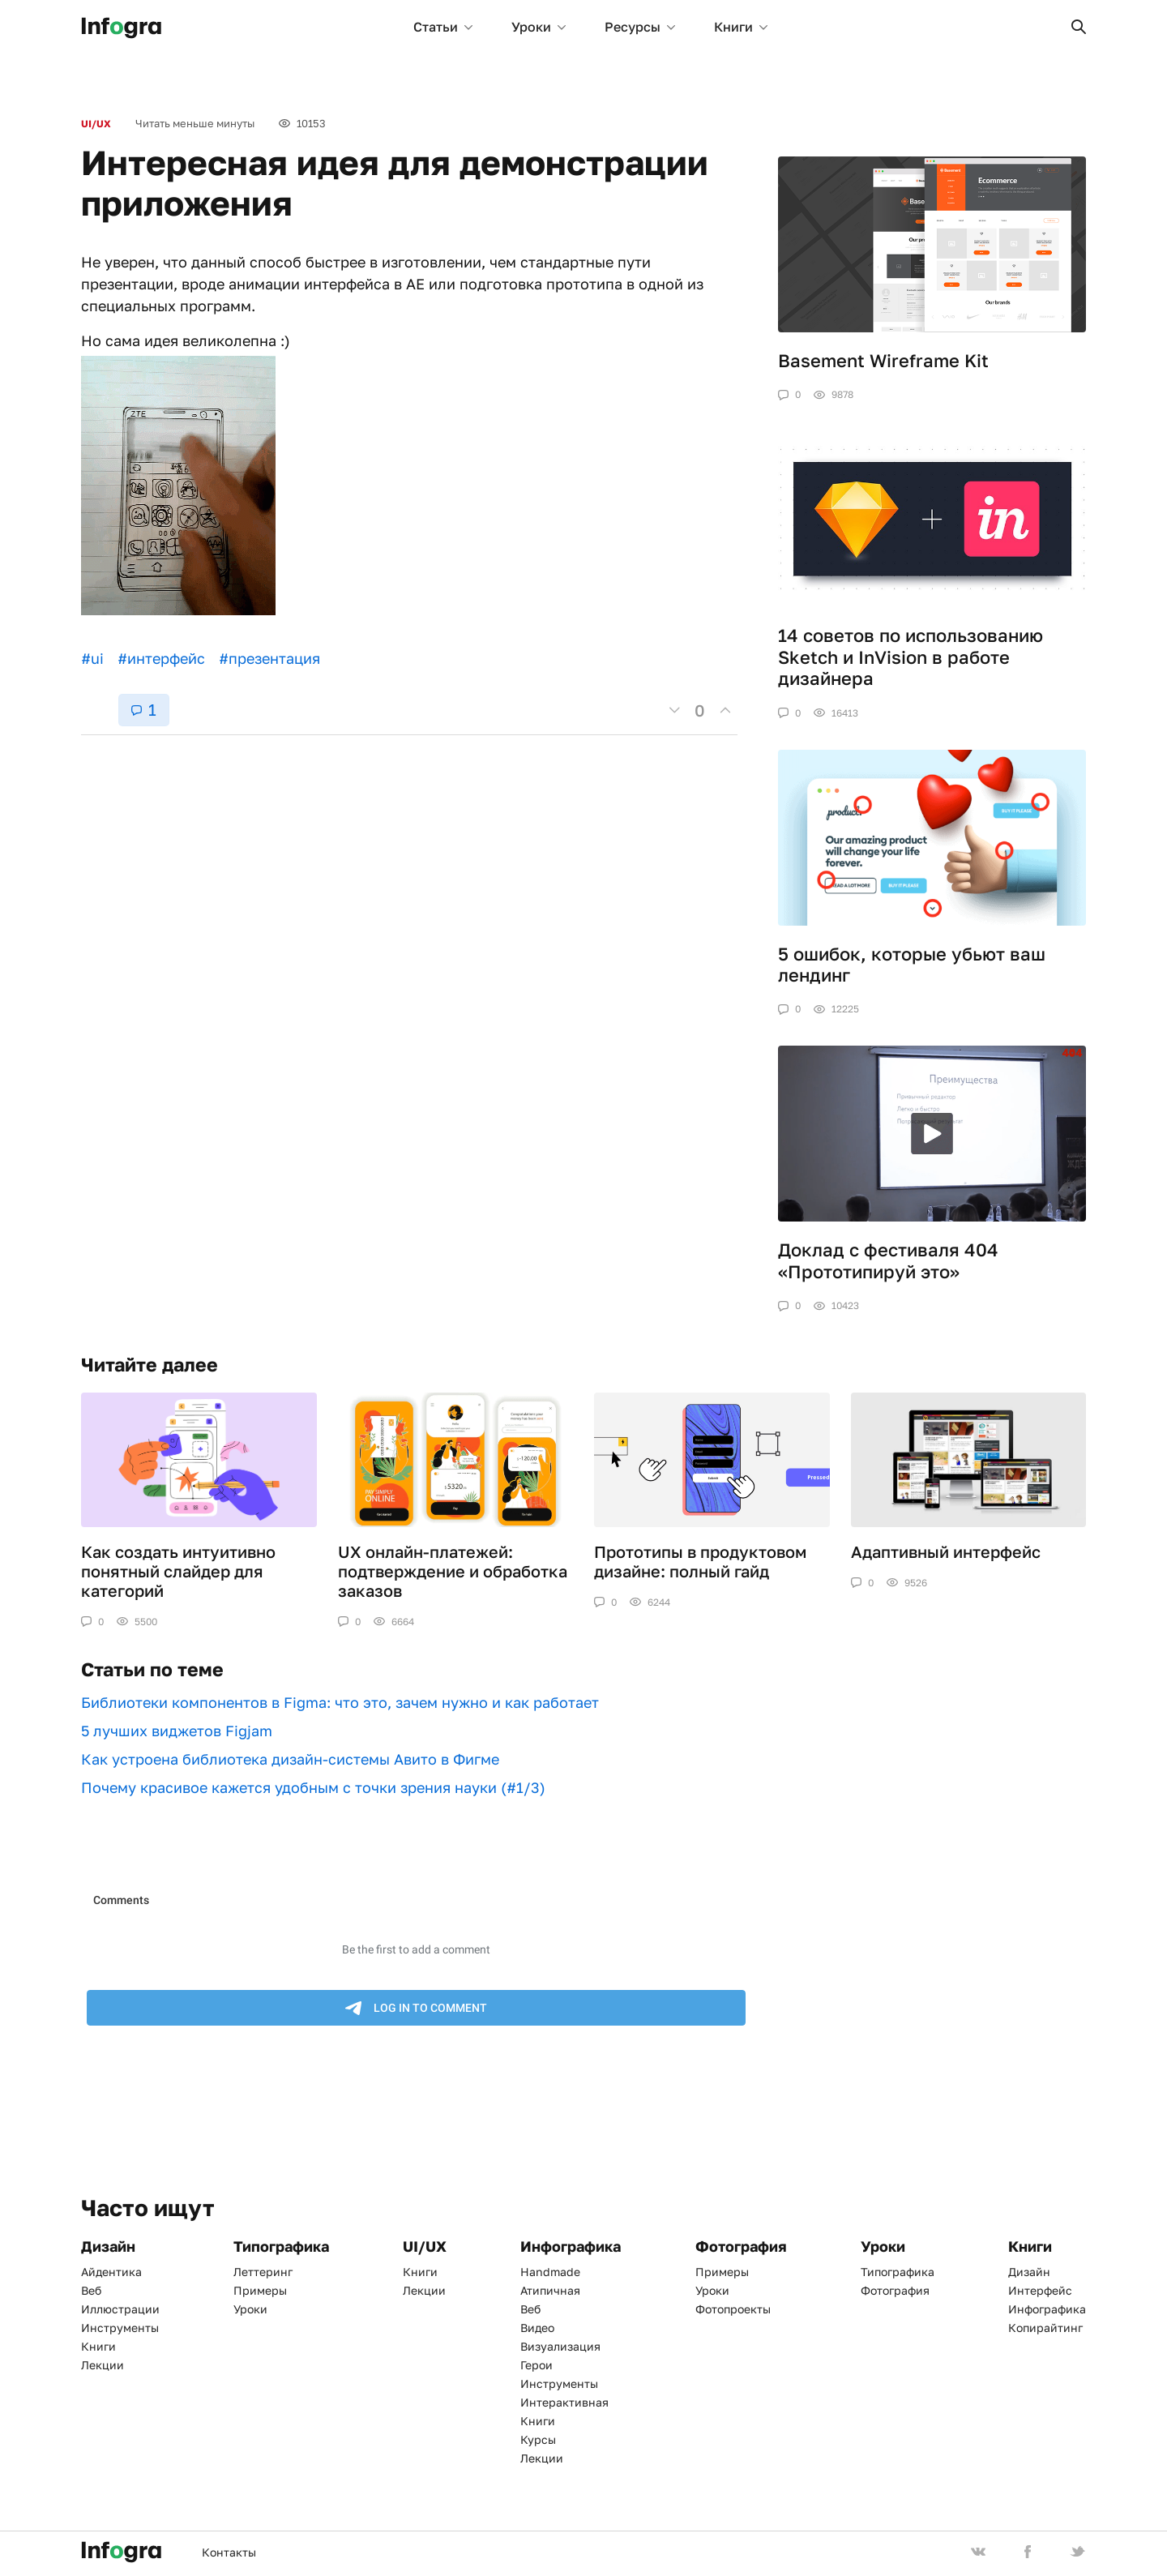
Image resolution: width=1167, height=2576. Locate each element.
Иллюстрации (120, 2309)
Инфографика (1047, 2309)
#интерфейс (161, 658)
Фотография (895, 2290)
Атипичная (550, 2290)
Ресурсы (640, 27)
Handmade (550, 2272)
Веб (91, 2290)
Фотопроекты (733, 2309)
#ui (92, 658)
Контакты (229, 2552)
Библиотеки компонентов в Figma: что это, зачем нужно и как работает (340, 1702)
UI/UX (96, 124)
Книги (740, 27)
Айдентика (111, 2272)
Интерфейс (1040, 2290)
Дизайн (1029, 2272)
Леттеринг (263, 2272)
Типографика (897, 2272)
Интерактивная (564, 2402)
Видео (537, 2327)
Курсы (538, 2439)
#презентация (269, 658)
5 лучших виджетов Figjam (176, 1730)
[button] (1078, 27)
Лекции (102, 2365)
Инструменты (120, 2327)
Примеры (260, 2290)
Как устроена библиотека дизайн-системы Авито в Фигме (290, 1759)
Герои (536, 2365)
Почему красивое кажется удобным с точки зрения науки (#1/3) (313, 1787)
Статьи (442, 27)
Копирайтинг (1045, 2327)
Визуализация (560, 2346)
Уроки (538, 27)
